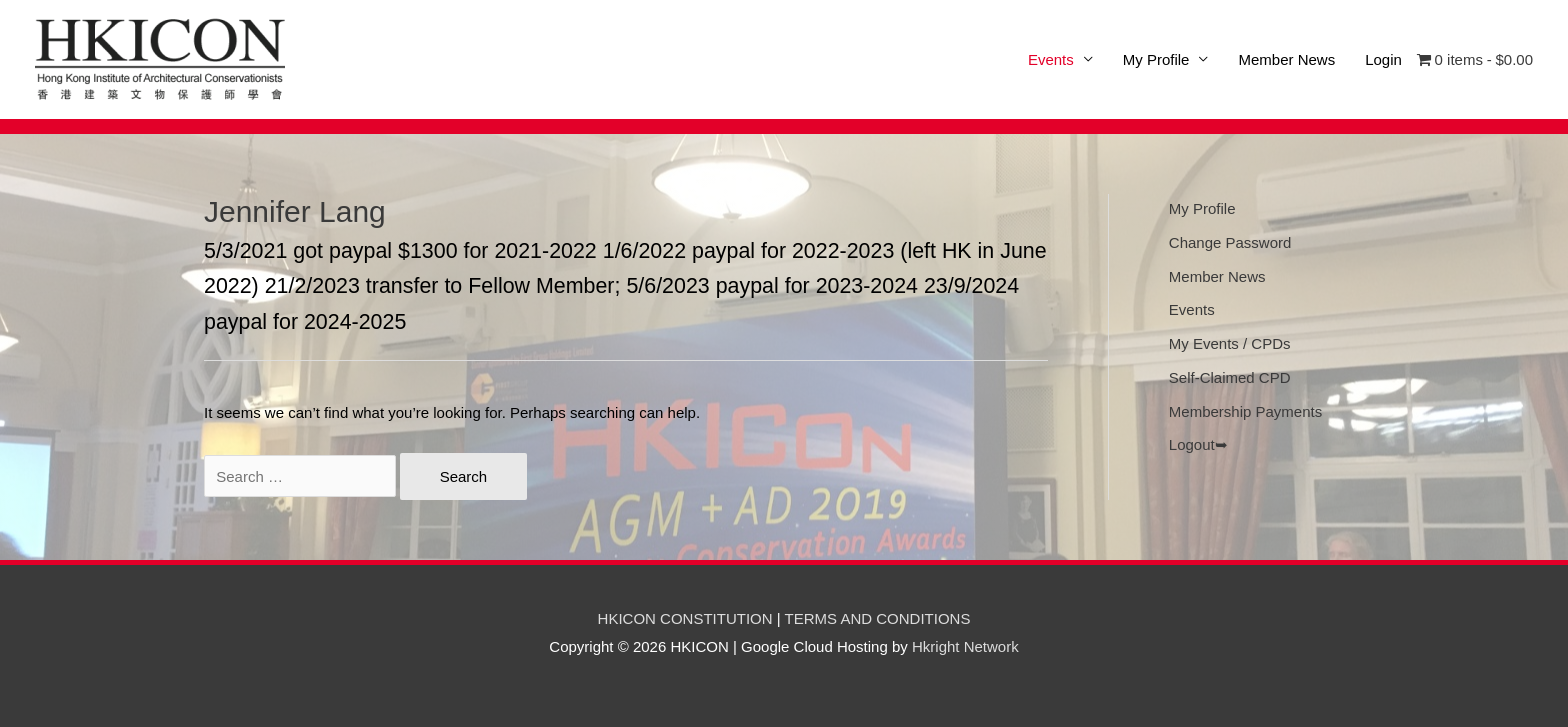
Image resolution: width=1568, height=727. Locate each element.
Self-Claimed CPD (1230, 377)
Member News (1286, 59)
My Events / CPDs (1230, 343)
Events (1192, 309)
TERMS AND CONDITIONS (878, 618)
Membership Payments (1245, 411)
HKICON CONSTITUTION (685, 618)
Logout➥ (1198, 444)
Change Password (1230, 242)
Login (1383, 59)
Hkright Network (965, 646)
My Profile (1156, 59)
